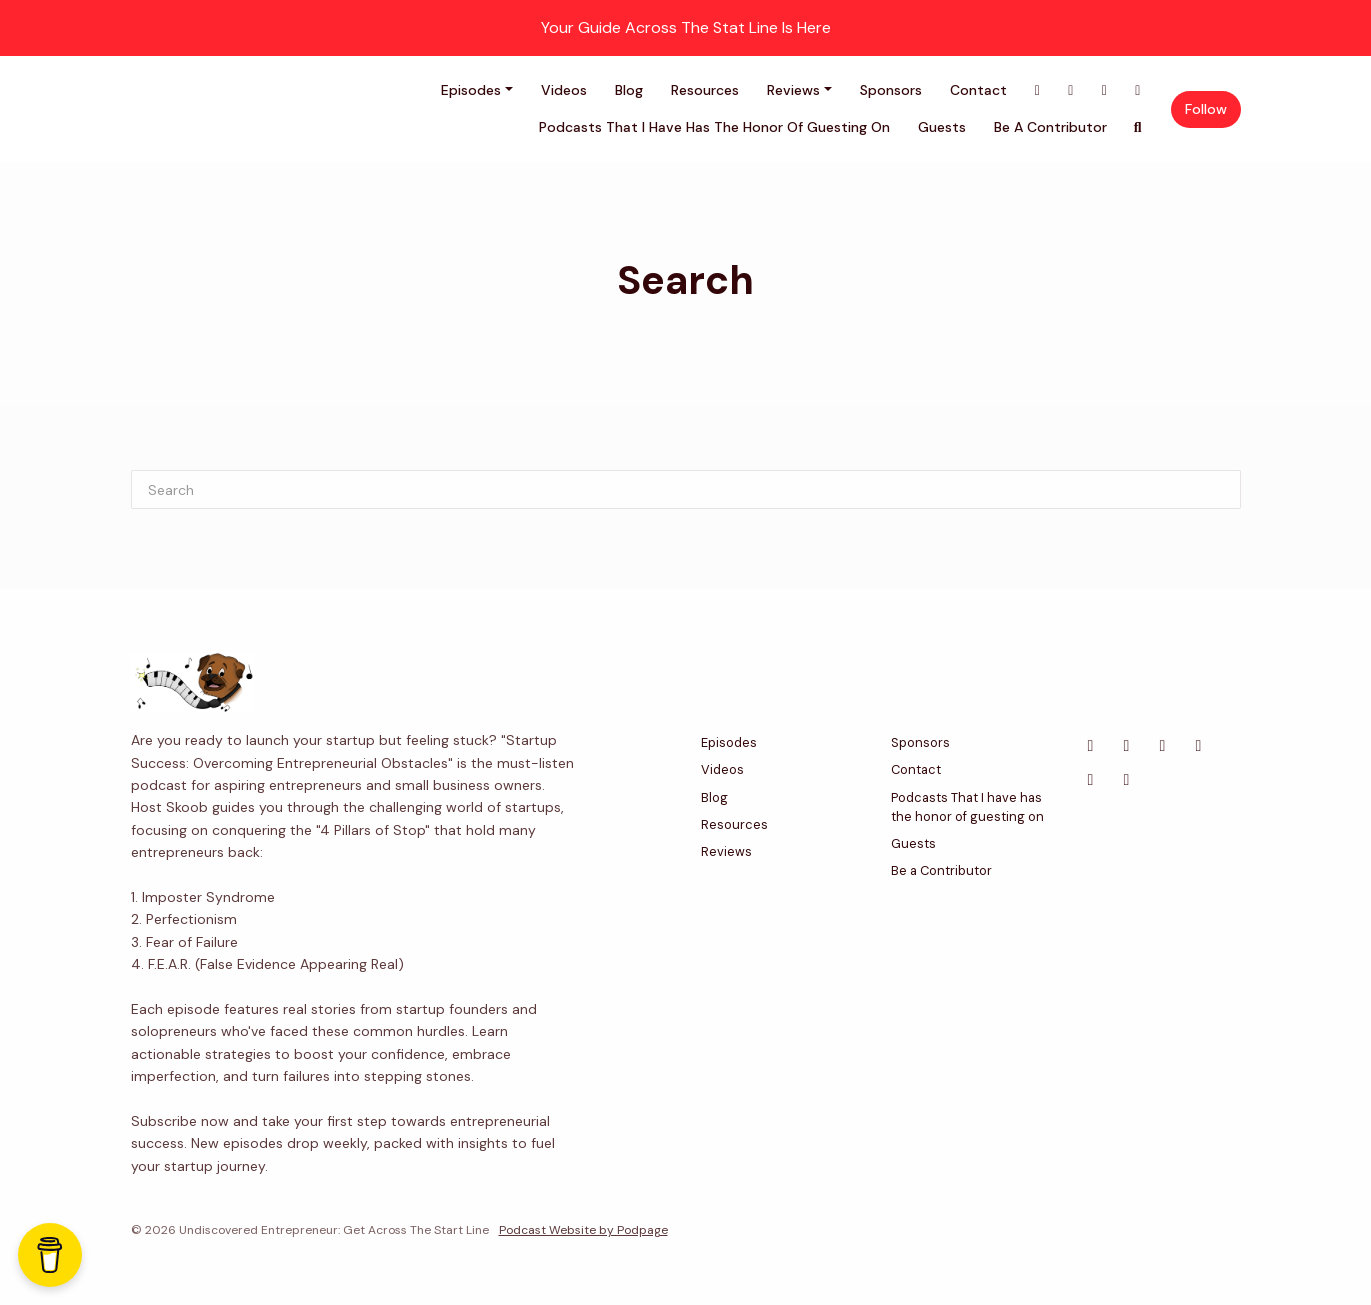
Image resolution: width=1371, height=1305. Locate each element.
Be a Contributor (1050, 127)
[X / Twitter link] (1071, 90)
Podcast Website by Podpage (583, 1230)
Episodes (471, 90)
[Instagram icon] (1199, 746)
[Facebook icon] (1091, 746)
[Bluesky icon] (1091, 780)
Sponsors (891, 90)
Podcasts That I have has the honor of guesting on (714, 127)
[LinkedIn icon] (1163, 746)
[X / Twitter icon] (1127, 746)
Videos (564, 90)
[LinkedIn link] (1105, 90)
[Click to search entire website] (1138, 127)
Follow (1206, 109)
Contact (978, 90)
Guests (942, 127)
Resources (705, 90)
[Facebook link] (1038, 90)
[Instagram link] (1138, 90)
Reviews (793, 90)
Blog (629, 90)
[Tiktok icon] (1127, 780)
